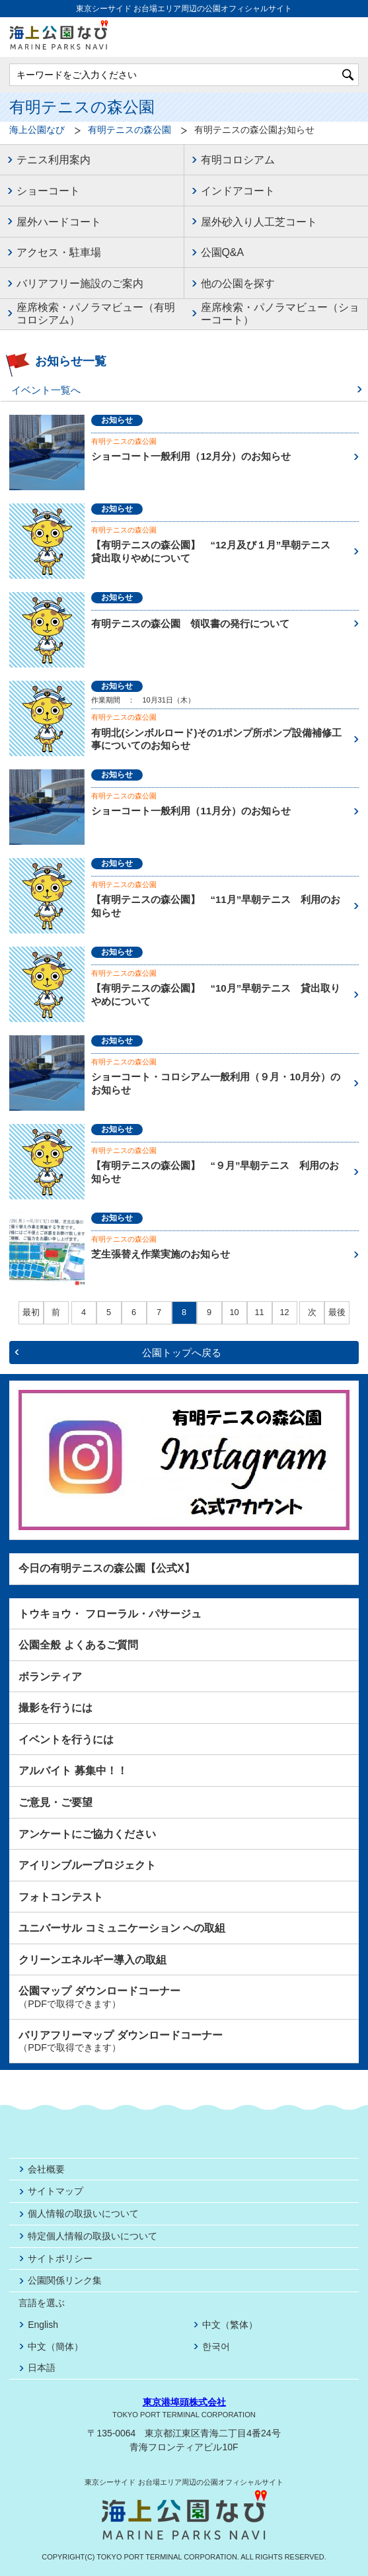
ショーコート (48, 190)
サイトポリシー (60, 2258)
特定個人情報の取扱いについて (92, 2236)
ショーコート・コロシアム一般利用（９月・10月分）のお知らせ (215, 1083)
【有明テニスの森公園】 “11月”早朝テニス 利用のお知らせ (215, 906)
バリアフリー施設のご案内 (80, 283)
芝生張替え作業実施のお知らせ (160, 1254)
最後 (337, 1313)
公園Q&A (222, 252)
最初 (31, 1313)
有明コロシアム (238, 159)
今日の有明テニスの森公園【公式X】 (106, 1568)
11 (259, 1312)
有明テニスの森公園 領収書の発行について (190, 623)
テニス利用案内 (54, 159)
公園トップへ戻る (181, 1352)
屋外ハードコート (59, 222)
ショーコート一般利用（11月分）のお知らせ (191, 810)
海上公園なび (37, 130)
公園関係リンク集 (65, 2280)
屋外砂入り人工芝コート (259, 222)
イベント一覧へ (46, 390)
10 (234, 1312)
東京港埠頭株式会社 (184, 2402)
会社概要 (46, 2169)
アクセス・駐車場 (59, 252)
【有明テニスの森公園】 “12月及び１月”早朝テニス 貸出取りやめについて (215, 551)
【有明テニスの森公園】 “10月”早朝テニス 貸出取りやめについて (215, 994)
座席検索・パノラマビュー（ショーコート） (280, 313)
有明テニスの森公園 (129, 130)
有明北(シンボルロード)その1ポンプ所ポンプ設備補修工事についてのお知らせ (216, 739)
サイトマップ (55, 2191)
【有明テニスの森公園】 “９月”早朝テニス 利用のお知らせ (215, 1172)
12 (284, 1312)
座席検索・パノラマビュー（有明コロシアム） (96, 313)
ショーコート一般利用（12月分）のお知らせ (191, 456)
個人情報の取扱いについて (83, 2213)
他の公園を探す (238, 283)
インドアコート (238, 190)
